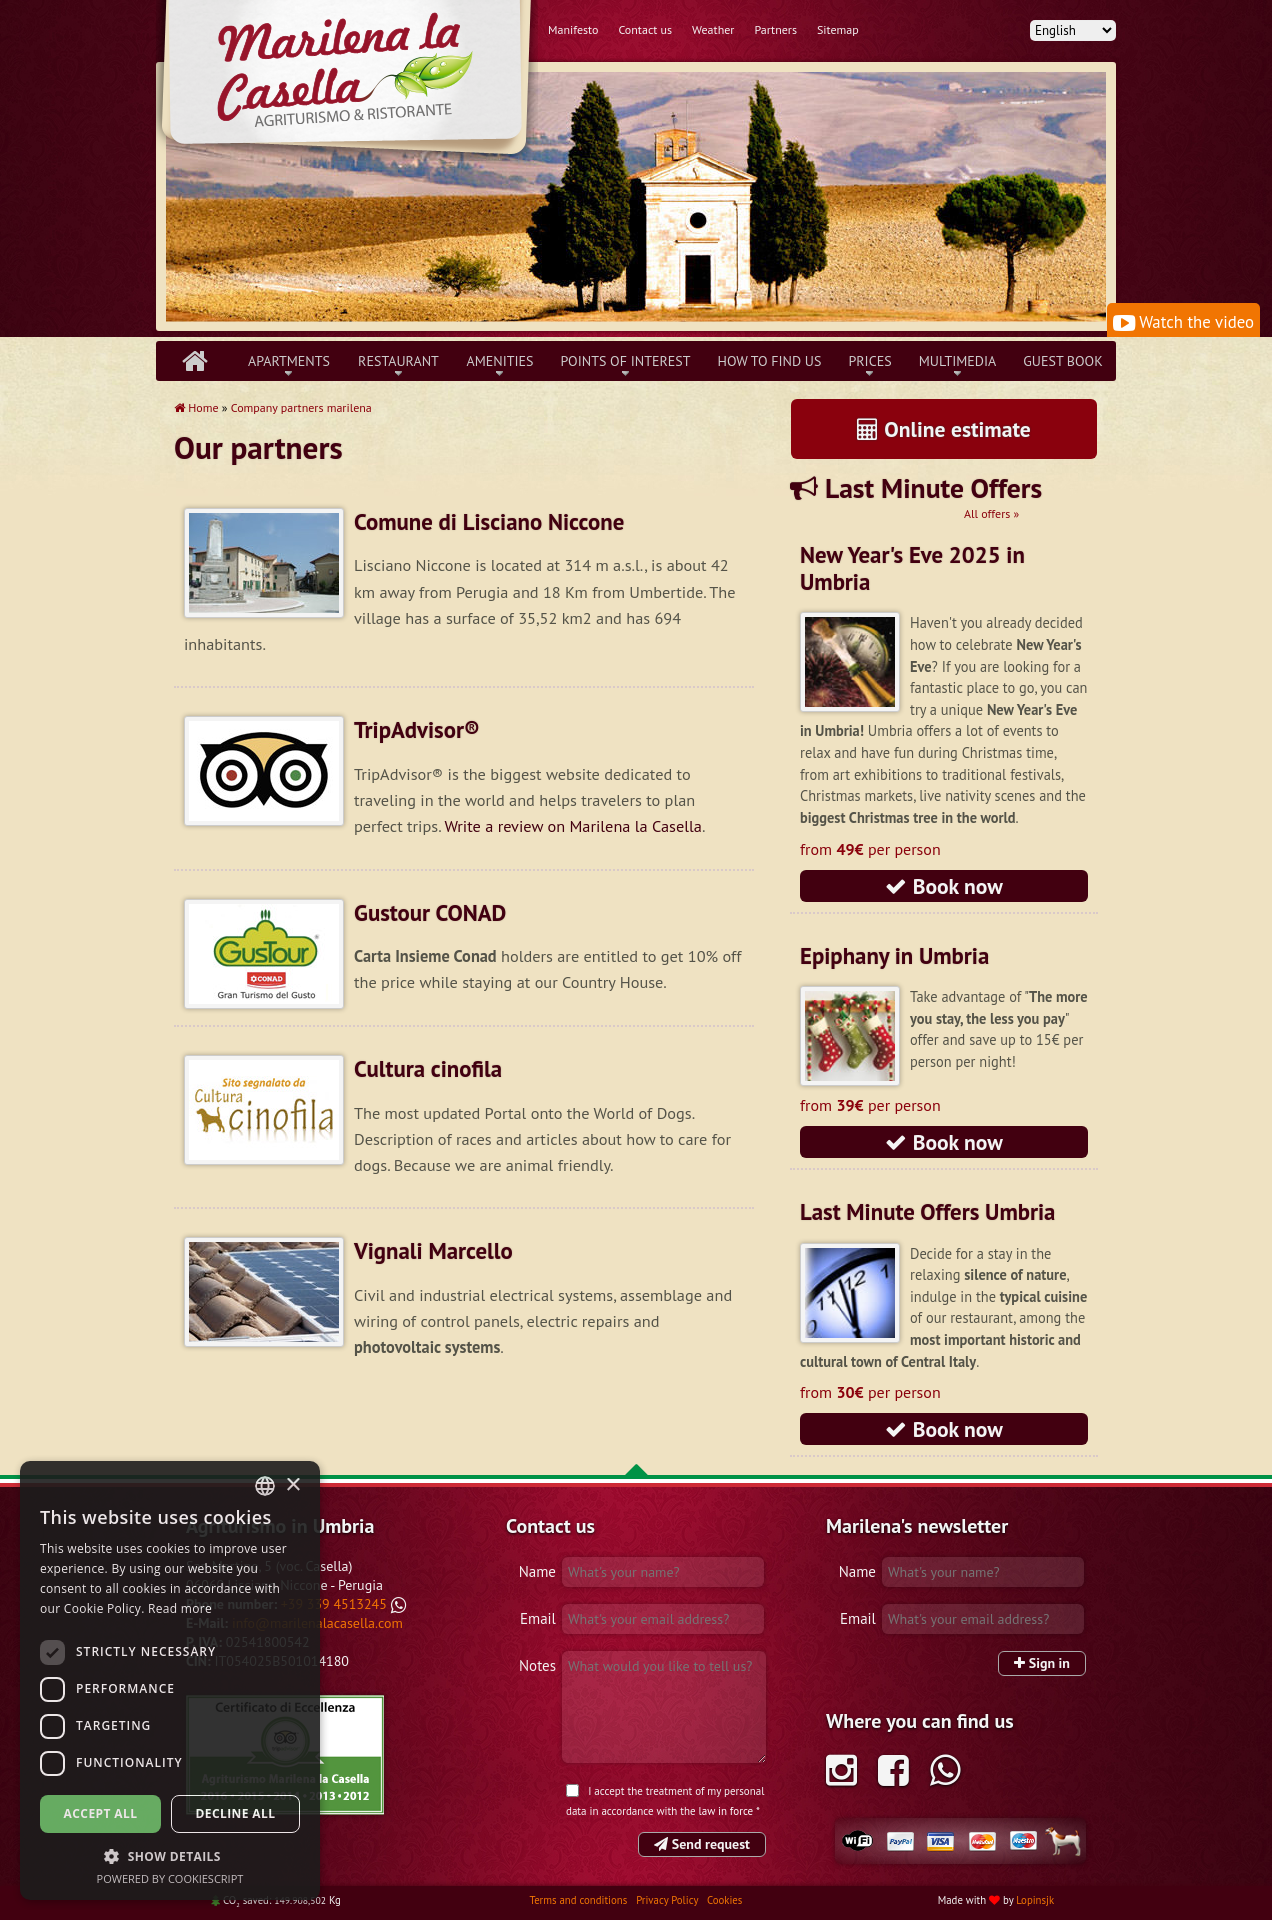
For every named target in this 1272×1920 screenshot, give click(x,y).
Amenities (499, 361)
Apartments (289, 361)
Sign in (1042, 1663)
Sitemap (838, 29)
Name (537, 1571)
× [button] (292, 1485)
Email (538, 1618)
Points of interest (626, 361)
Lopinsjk (1035, 1900)
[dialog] (170, 1680)
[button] (170, 1856)
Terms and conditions (580, 1900)
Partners (775, 29)
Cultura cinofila (428, 1068)
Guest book (1062, 361)
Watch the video (1183, 322)
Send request (702, 1844)
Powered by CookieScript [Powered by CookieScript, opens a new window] (170, 1878)
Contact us (645, 29)
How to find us (770, 361)
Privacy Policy (668, 1900)
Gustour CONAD (430, 912)
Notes (537, 1665)
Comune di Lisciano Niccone (489, 521)
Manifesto (573, 29)
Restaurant (398, 361)
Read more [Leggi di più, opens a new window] (180, 1608)
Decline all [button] (236, 1813)
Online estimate (944, 429)
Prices (869, 361)
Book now (944, 886)
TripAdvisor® (417, 729)
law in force (726, 1811)
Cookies (724, 1900)
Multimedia (958, 361)
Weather (713, 29)
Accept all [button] (101, 1813)
